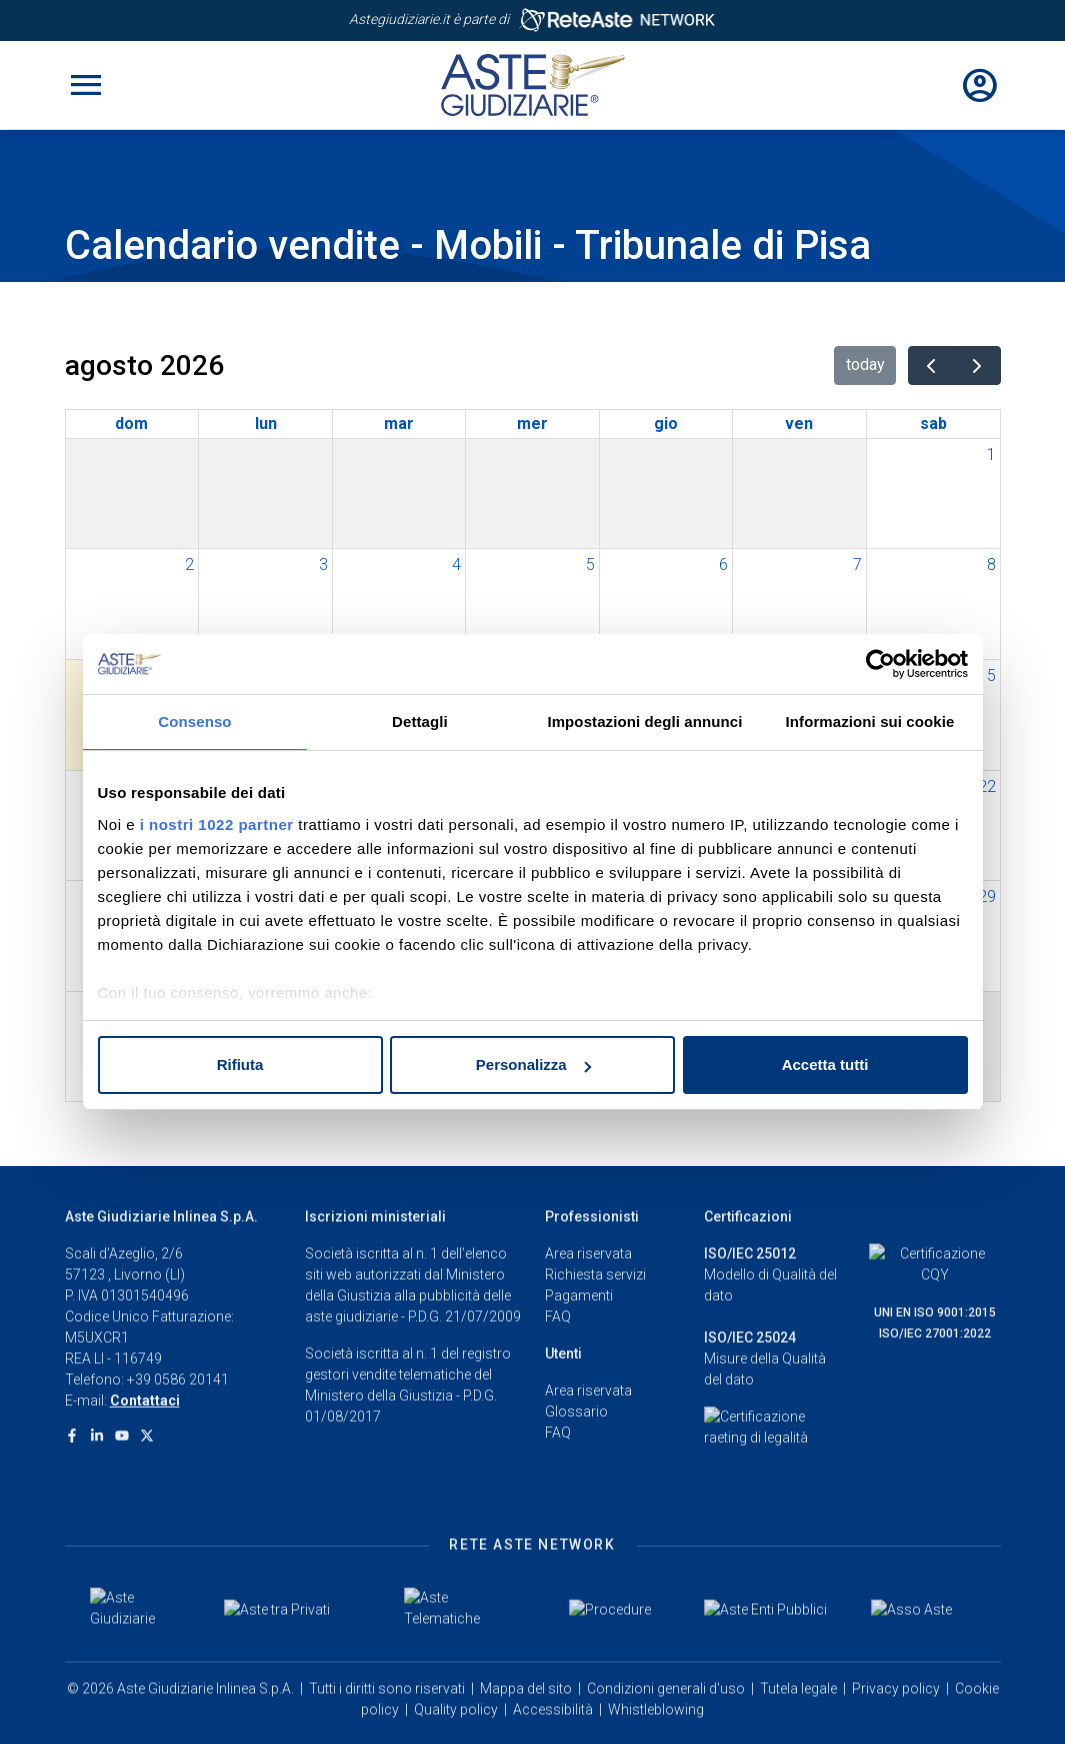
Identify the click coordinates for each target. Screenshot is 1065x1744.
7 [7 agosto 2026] (857, 564)
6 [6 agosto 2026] (723, 564)
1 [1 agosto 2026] (991, 454)
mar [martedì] (399, 423)
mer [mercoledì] (532, 423)
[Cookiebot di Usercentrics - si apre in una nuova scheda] (880, 664)
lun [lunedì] (266, 423)
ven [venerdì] (799, 423)
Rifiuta (240, 1064)
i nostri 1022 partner (217, 824)
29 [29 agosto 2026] (987, 896)
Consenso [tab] (194, 721)
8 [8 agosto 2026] (991, 564)
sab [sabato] (933, 423)
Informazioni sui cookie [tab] (870, 721)
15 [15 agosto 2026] (987, 675)
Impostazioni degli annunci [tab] (644, 721)
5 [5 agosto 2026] (590, 564)
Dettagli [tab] (420, 721)
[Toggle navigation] (86, 85)
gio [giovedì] (666, 423)
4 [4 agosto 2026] (456, 564)
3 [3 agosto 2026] (323, 564)
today (865, 364)
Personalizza (533, 1064)
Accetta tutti (825, 1064)
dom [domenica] (131, 423)
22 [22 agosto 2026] (987, 786)
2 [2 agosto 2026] (189, 564)
